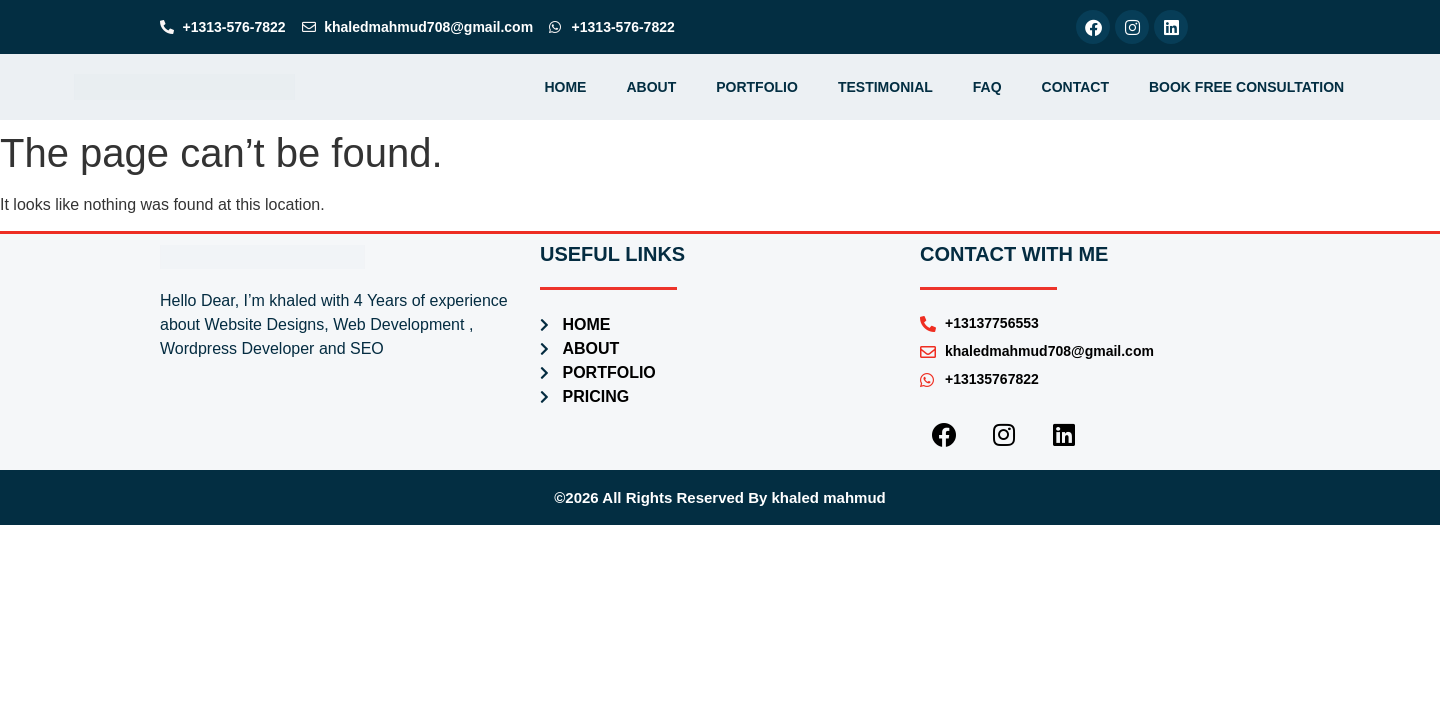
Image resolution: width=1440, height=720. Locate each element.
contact (1075, 87)
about (651, 87)
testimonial (885, 87)
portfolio (757, 87)
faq (987, 87)
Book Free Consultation (1246, 87)
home (565, 87)
